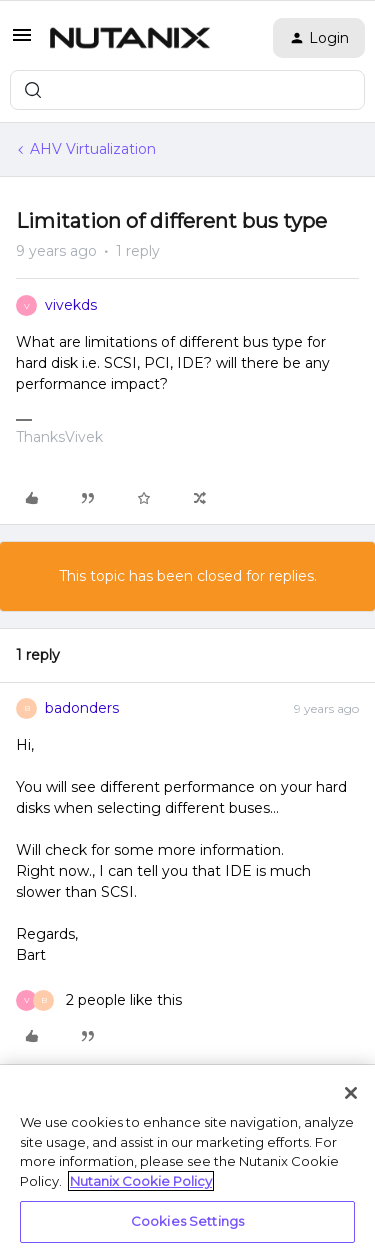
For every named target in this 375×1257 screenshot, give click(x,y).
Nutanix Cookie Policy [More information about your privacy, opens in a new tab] (141, 1181)
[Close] (351, 1093)
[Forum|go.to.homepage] (130, 38)
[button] (22, 42)
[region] (187, 1161)
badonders (82, 708)
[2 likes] (99, 1000)
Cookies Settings (187, 1221)
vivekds (71, 305)
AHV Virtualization (93, 149)
